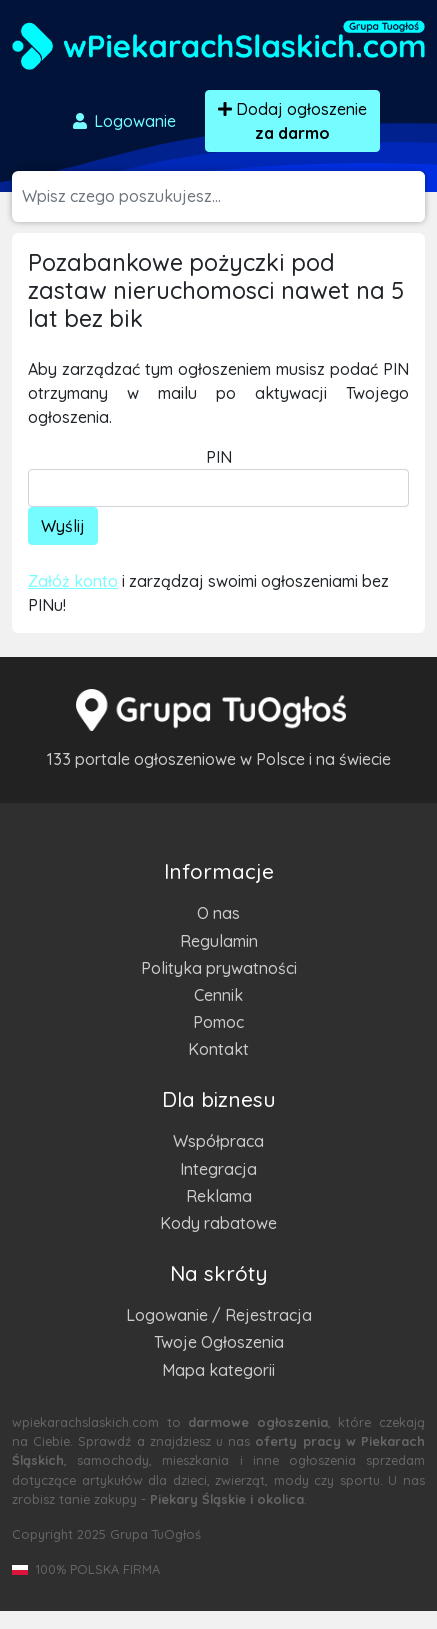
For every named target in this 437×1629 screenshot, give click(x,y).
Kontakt (218, 1049)
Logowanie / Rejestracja (219, 1315)
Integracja (218, 1169)
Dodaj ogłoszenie (292, 121)
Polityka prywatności (219, 968)
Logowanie (123, 121)
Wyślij (63, 526)
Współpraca (218, 1141)
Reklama (219, 1196)
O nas (218, 913)
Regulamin (219, 941)
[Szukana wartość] (223, 196)
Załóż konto (73, 581)
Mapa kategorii (218, 1370)
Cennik (218, 995)
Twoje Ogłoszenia (219, 1342)
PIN (219, 457)
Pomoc (218, 1022)
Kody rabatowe (218, 1223)
